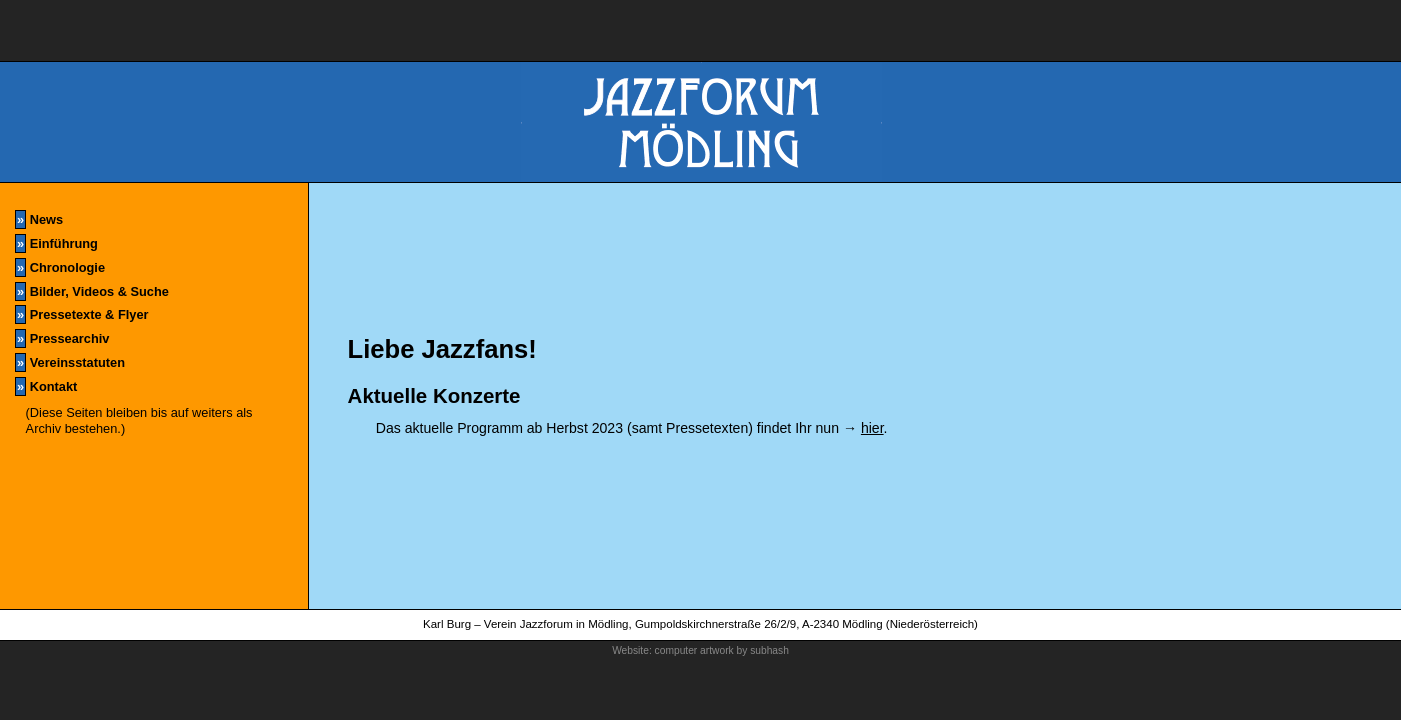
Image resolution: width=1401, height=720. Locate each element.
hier (872, 428)
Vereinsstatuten (70, 362)
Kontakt (46, 386)
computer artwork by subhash (722, 650)
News (39, 219)
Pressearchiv (62, 338)
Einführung (56, 243)
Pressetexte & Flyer (81, 314)
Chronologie (60, 267)
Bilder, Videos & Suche (92, 291)
